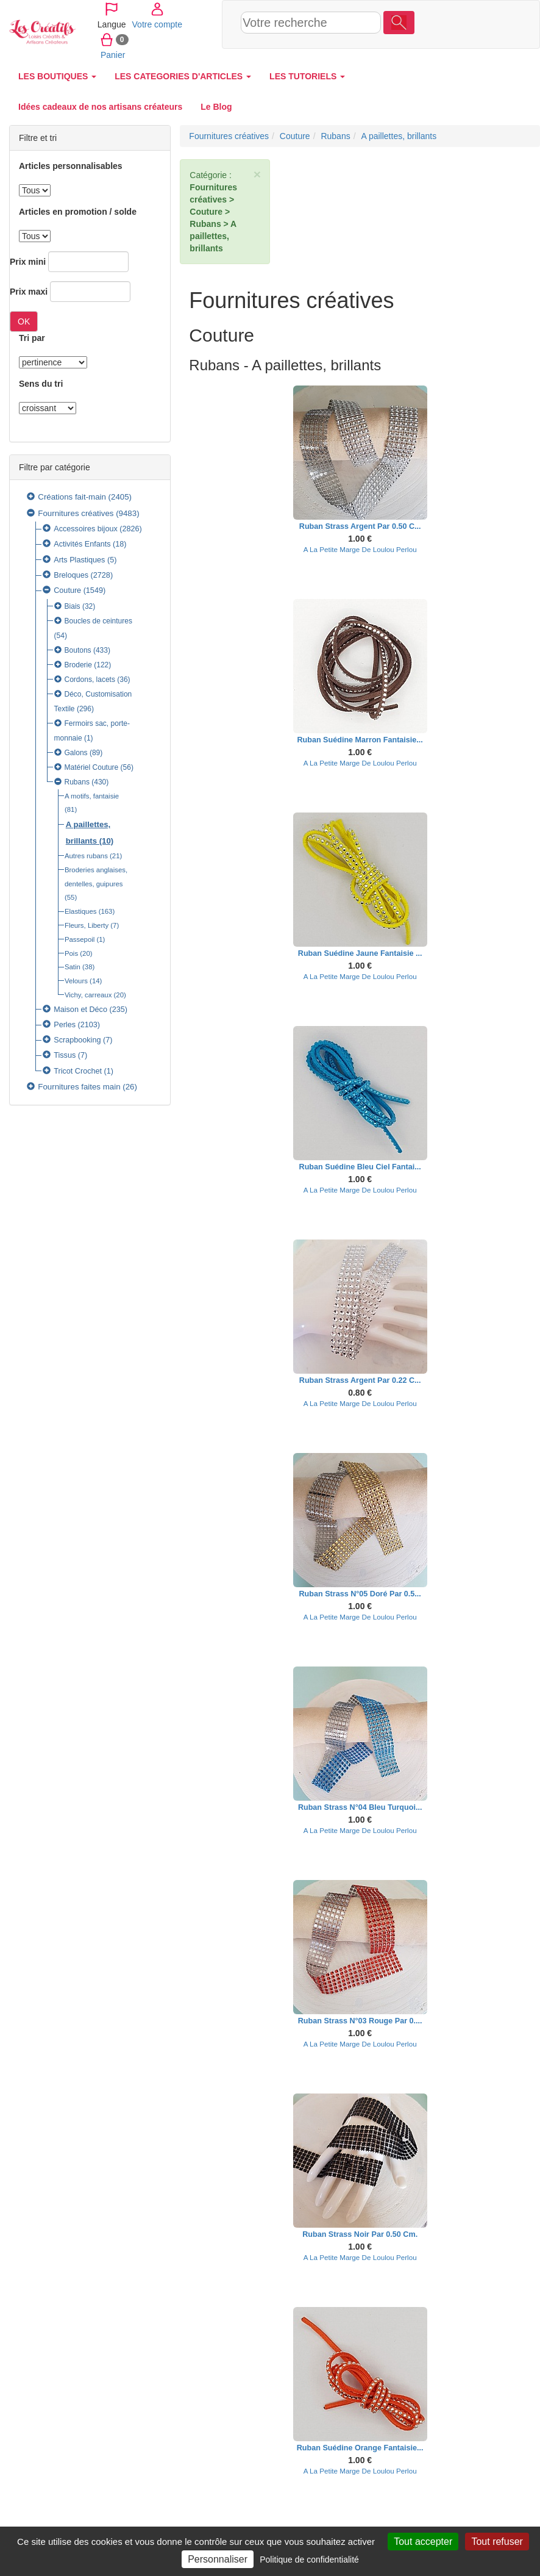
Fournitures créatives (75, 513)
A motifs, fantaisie (92, 796)
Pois (71, 953)
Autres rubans (86, 855)
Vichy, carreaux (88, 995)
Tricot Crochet (78, 1071)
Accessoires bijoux (86, 529)
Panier (434, 39)
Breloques (71, 575)
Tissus (65, 1055)
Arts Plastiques (79, 560)
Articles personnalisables (71, 166)
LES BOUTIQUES (57, 76)
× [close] (257, 174)
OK (24, 321)
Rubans (77, 782)
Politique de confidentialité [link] (309, 2559)
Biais (72, 606)
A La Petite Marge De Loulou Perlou (360, 549)
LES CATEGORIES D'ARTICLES (183, 76)
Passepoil (79, 939)
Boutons (78, 650)
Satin (72, 966)
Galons (76, 752)
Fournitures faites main (79, 1086)
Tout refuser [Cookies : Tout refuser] (496, 2541)
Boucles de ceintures (98, 621)
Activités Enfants (82, 544)
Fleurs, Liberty (86, 925)
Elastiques (81, 911)
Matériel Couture (92, 767)
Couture (67, 590)
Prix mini (28, 262)
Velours (76, 981)
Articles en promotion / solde (78, 212)
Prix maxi (29, 291)
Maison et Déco (80, 1009)
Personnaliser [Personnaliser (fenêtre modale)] (217, 2559)
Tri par (32, 338)
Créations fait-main (72, 496)
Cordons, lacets (90, 679)
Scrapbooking (77, 1040)
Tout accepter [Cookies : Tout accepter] (423, 2541)
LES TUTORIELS (307, 76)
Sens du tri (41, 384)
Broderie (78, 665)
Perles (65, 1025)
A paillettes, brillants (398, 136)
